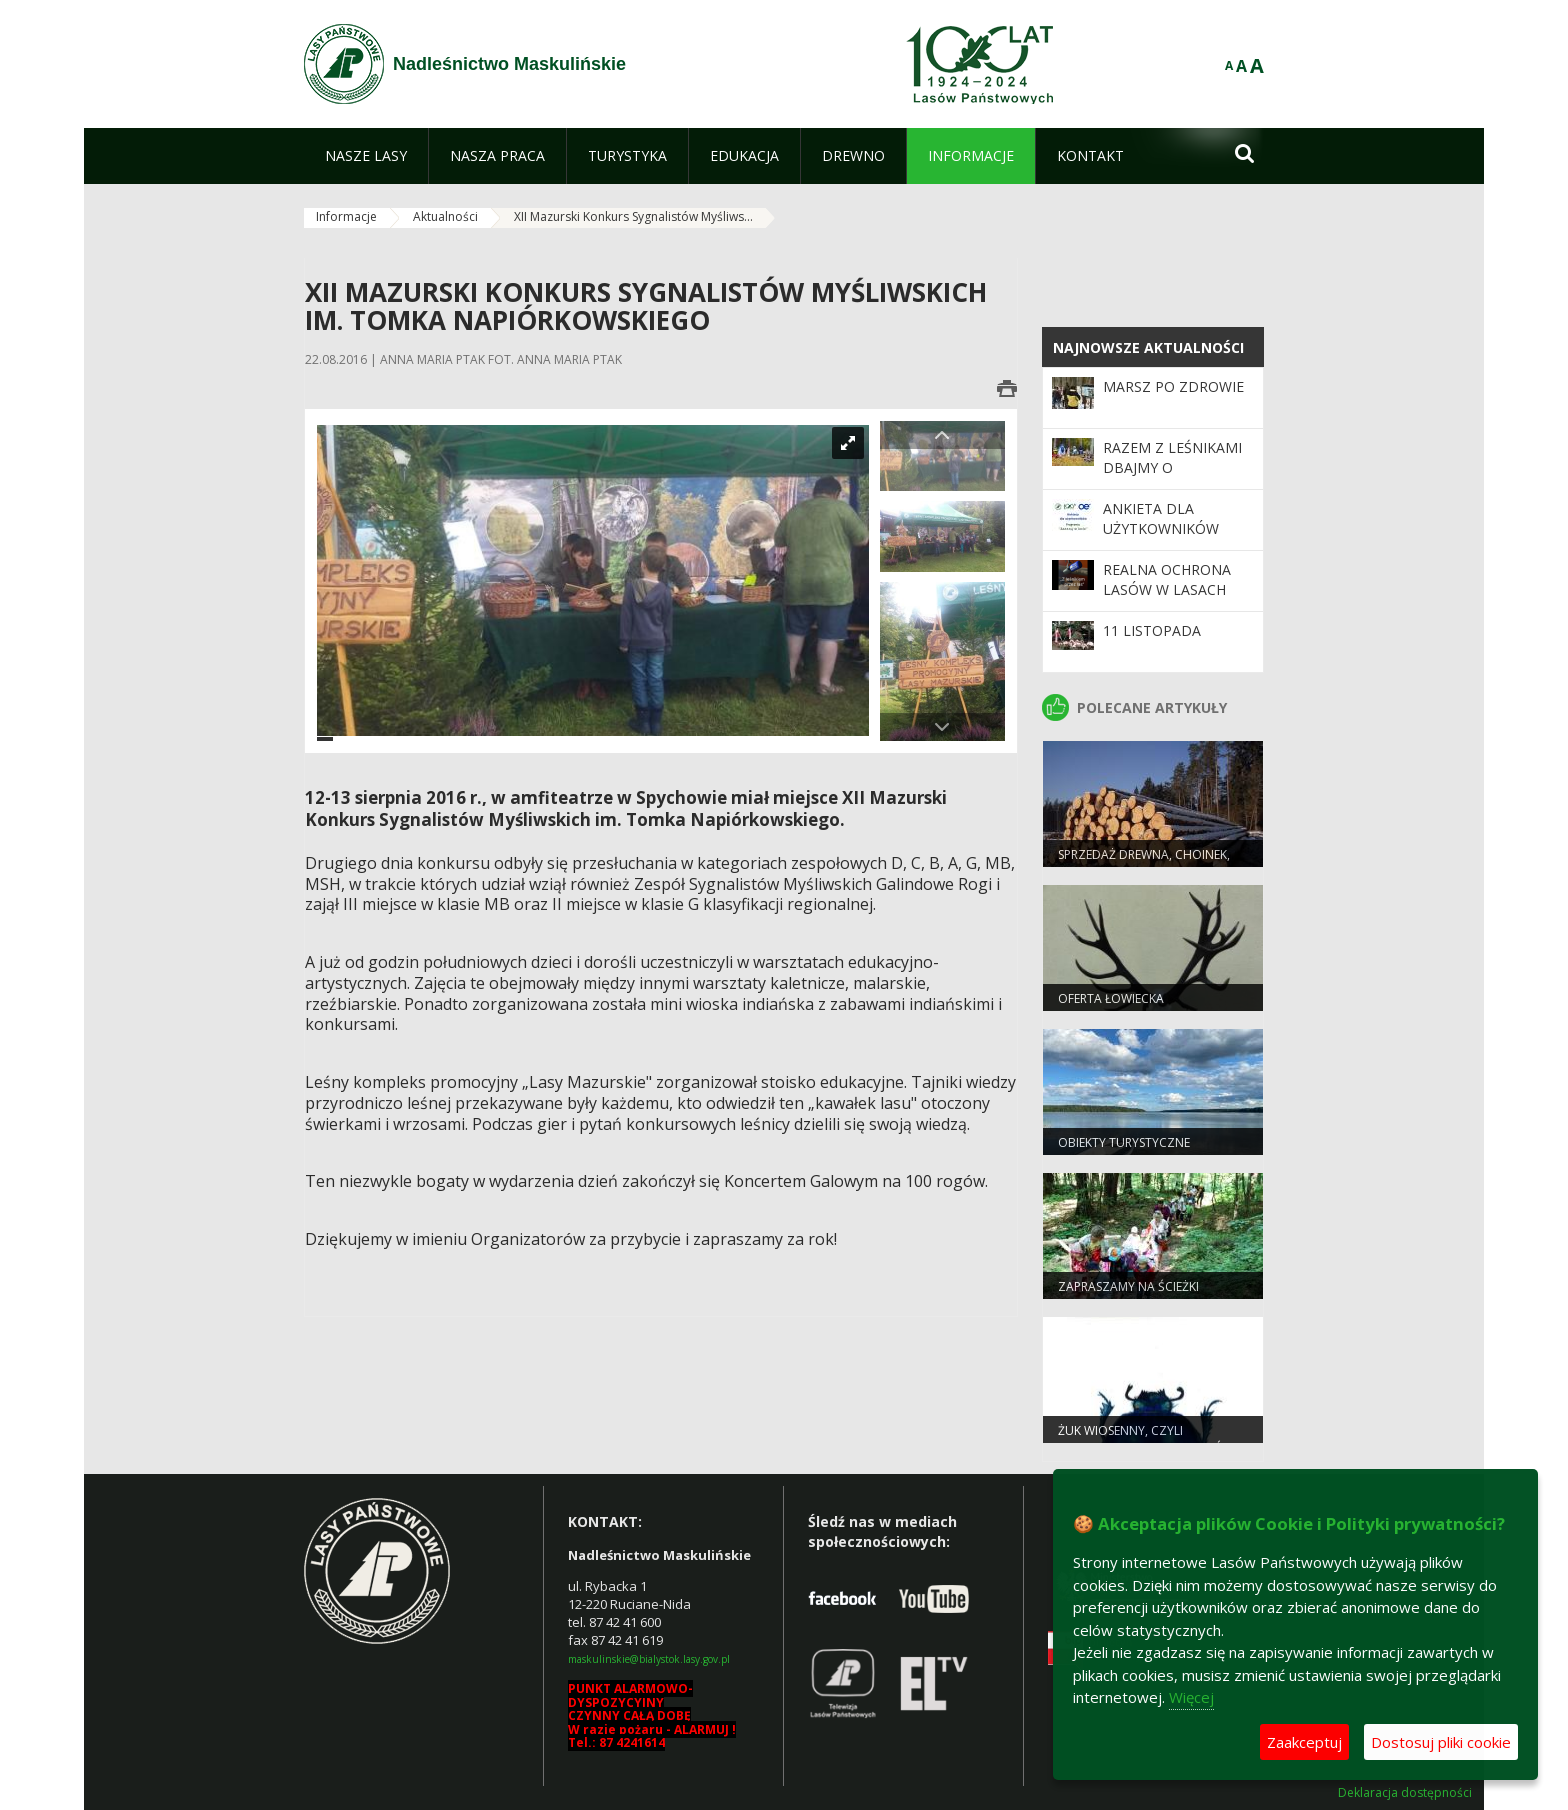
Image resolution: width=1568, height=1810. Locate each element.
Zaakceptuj (1304, 1742)
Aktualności (445, 216)
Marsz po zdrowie (1173, 386)
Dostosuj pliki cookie (1441, 1742)
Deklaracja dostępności (1405, 1793)
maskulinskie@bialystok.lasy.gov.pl (649, 1659)
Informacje (346, 216)
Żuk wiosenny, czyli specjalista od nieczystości (1145, 1439)
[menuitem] (366, 156)
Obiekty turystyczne (1124, 1142)
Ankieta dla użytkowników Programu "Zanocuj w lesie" (1169, 539)
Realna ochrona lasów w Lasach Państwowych (1167, 590)
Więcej (1191, 1697)
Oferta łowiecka (1111, 998)
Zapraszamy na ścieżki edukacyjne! (1128, 1295)
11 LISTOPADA (1152, 630)
